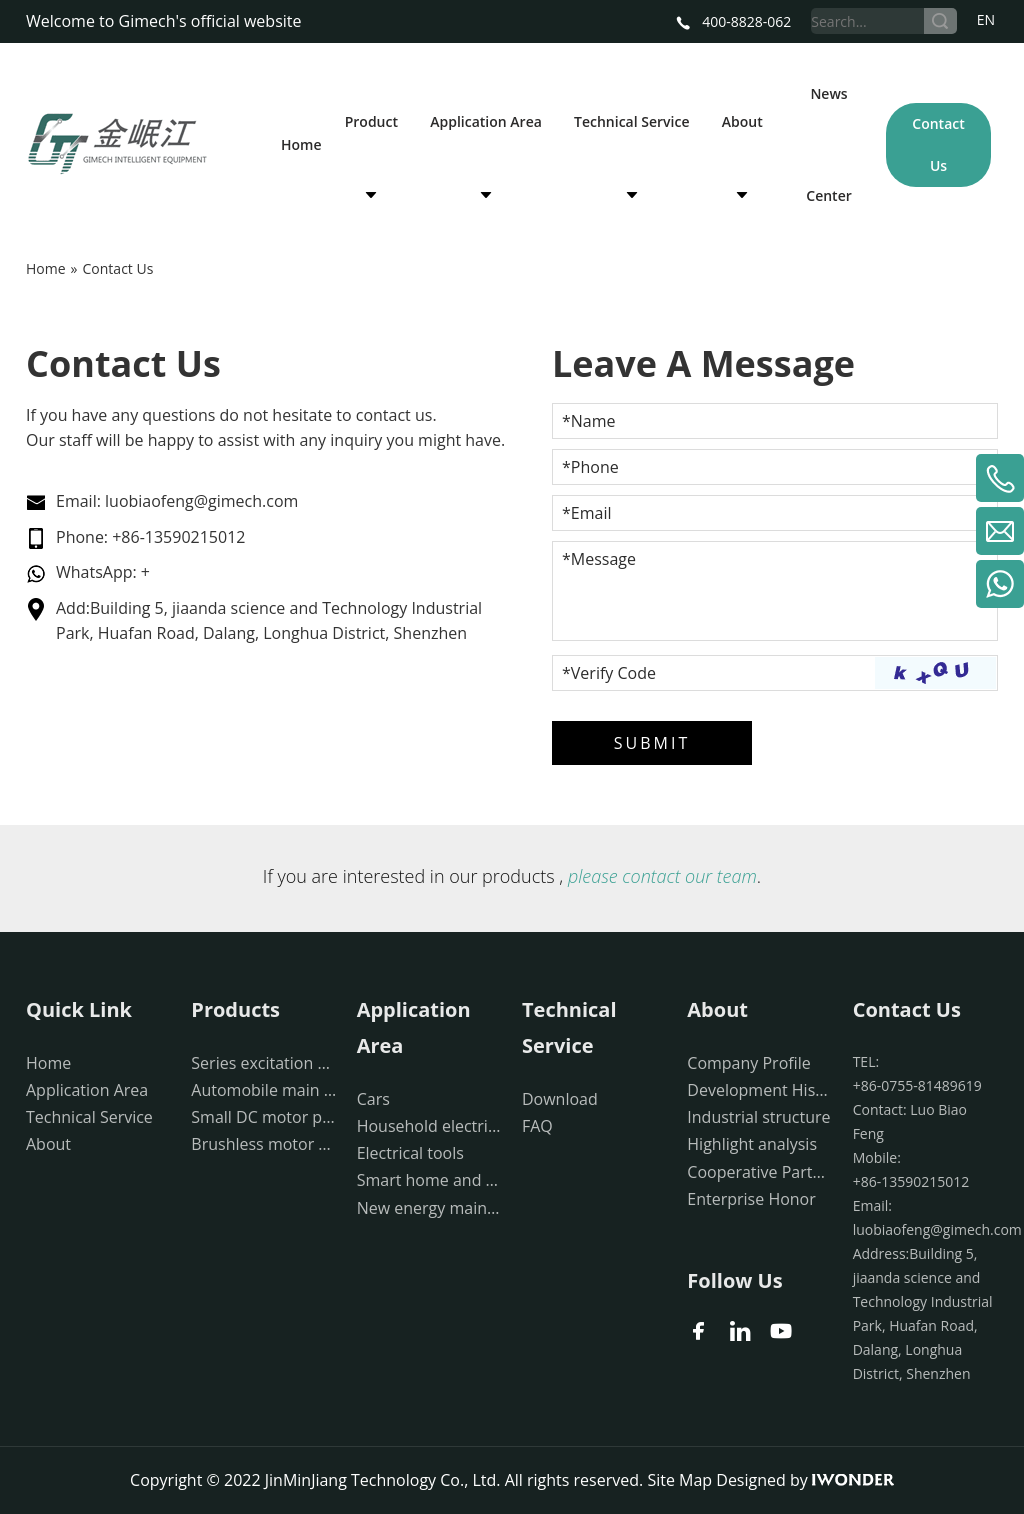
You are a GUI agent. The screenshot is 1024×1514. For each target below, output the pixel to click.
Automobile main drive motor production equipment (263, 1090)
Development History (759, 1090)
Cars (373, 1099)
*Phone (590, 467)
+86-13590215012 (178, 537)
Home (48, 1063)
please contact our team (662, 876)
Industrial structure (758, 1117)
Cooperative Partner (759, 1172)
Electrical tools (410, 1153)
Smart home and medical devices (429, 1180)
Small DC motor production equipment (263, 1117)
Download (560, 1099)
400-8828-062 (733, 21)
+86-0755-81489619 (917, 1085)
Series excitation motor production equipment (263, 1063)
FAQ (537, 1126)
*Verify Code (609, 673)
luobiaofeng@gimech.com (201, 501)
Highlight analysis (752, 1144)
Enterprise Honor (751, 1199)
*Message (599, 559)
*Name (589, 421)
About (48, 1144)
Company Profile (748, 1063)
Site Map (679, 1480)
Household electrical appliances (429, 1126)
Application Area (87, 1090)
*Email (586, 513)
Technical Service (89, 1117)
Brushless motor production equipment (263, 1144)
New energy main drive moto (429, 1208)
